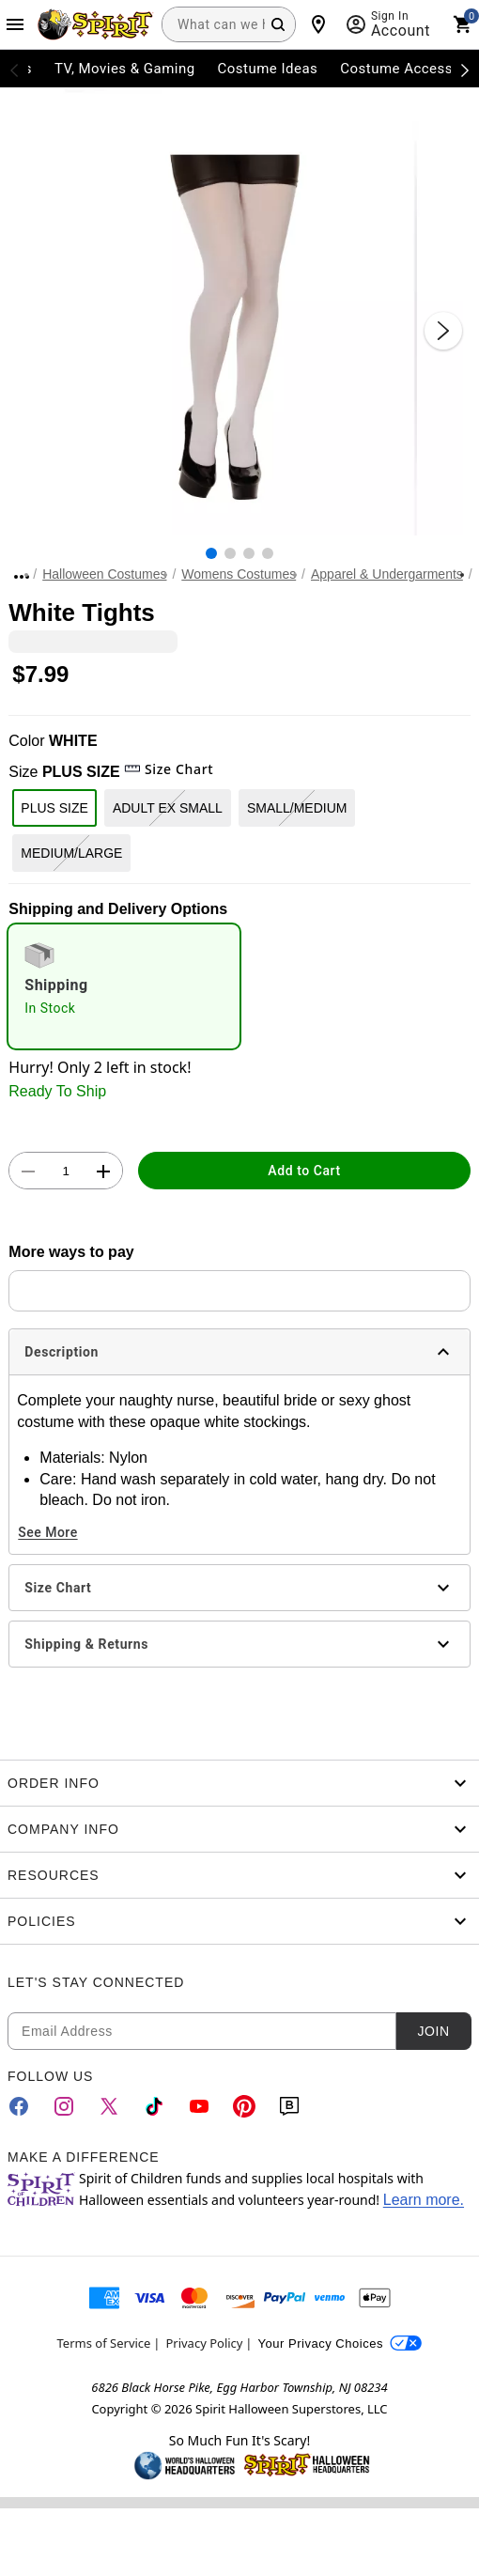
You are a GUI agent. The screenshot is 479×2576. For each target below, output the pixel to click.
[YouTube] (199, 2106)
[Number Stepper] (66, 1171)
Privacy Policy (203, 2343)
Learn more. (423, 2200)
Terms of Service (104, 2343)
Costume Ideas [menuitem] (268, 68)
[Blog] (289, 2106)
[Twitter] (109, 2106)
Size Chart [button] (168, 769)
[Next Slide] (443, 330)
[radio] (124, 986)
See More (47, 1532)
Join (433, 2031)
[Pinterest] (244, 2106)
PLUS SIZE (54, 807)
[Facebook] (19, 2106)
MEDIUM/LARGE (71, 853)
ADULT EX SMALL (168, 807)
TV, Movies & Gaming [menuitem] (124, 68)
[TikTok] (154, 2106)
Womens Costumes (238, 574)
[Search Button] (278, 24)
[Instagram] (64, 2106)
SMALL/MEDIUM (297, 807)
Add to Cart (304, 1170)
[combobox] (228, 24)
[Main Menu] (15, 24)
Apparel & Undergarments (387, 574)
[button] (239, 311)
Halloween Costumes (104, 574)
